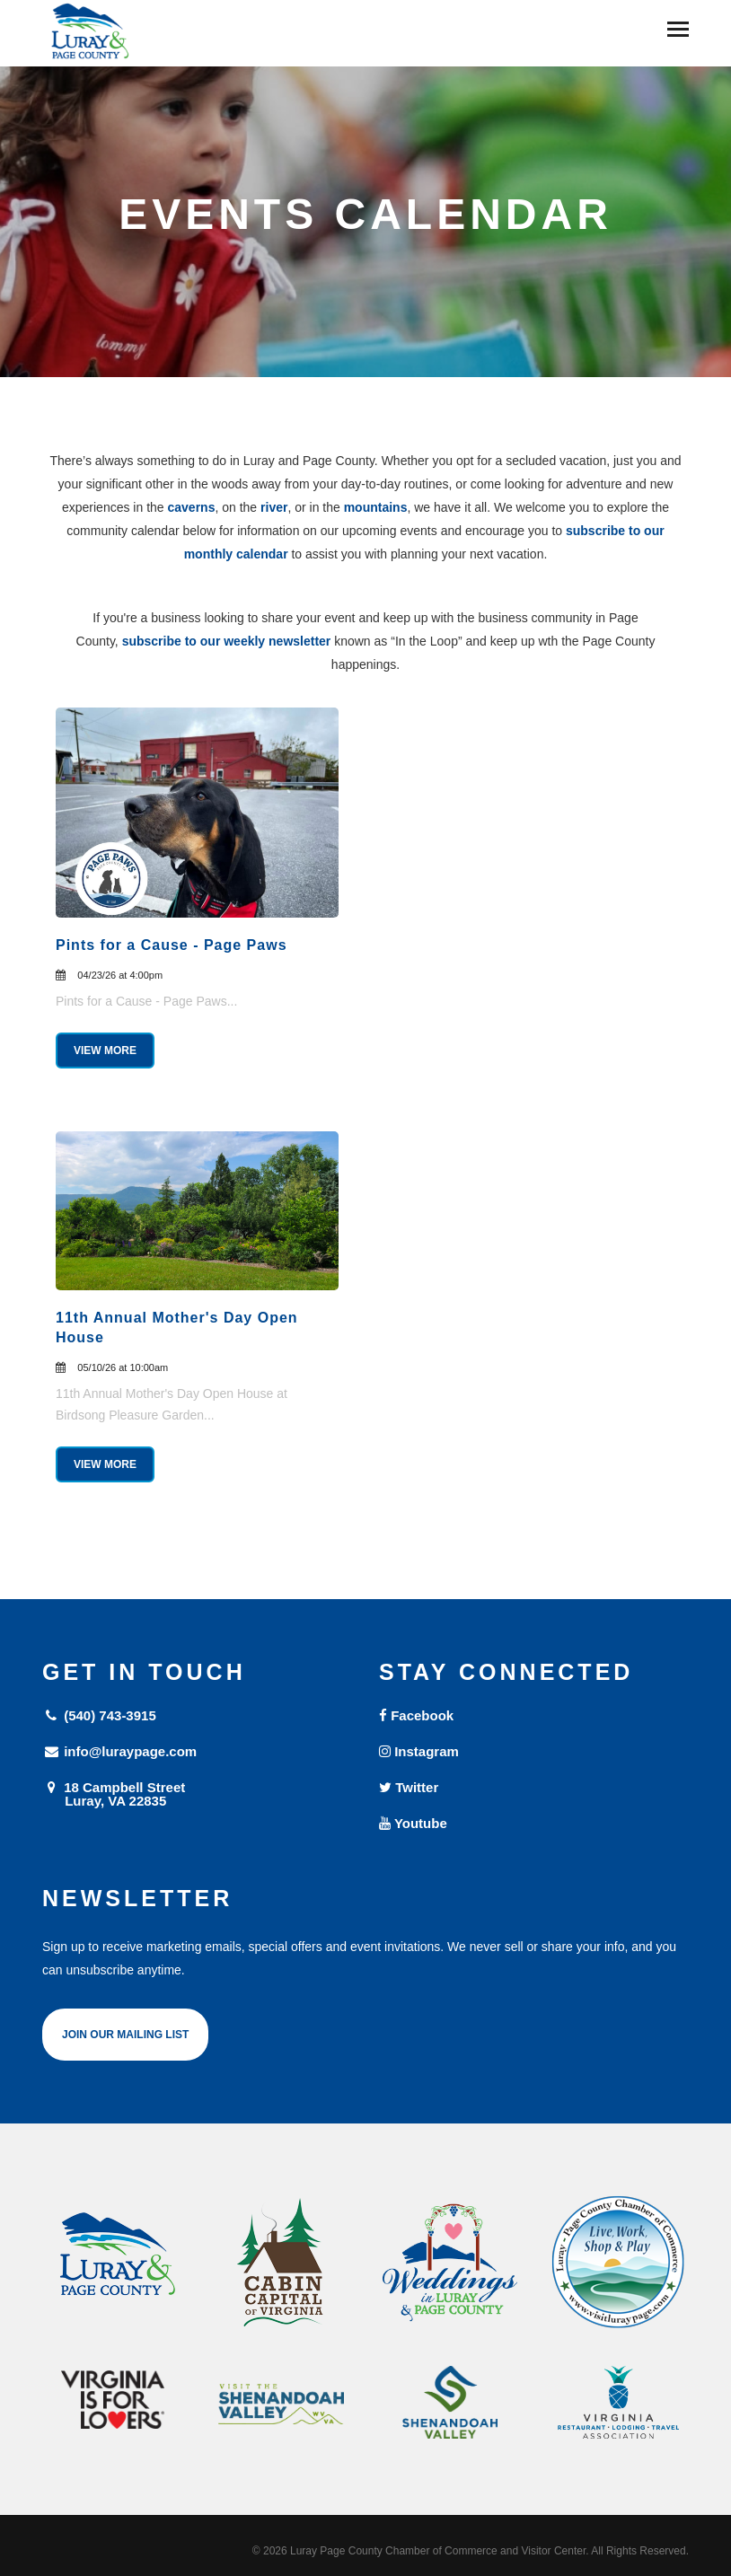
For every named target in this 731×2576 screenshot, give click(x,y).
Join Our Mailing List (125, 2034)
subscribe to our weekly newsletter (226, 641)
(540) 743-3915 (99, 1715)
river (273, 507)
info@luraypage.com (119, 1751)
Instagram (419, 1751)
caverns (192, 507)
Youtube (413, 1823)
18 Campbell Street (197, 1793)
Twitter (408, 1787)
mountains (376, 507)
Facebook (416, 1715)
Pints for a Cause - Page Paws (171, 945)
